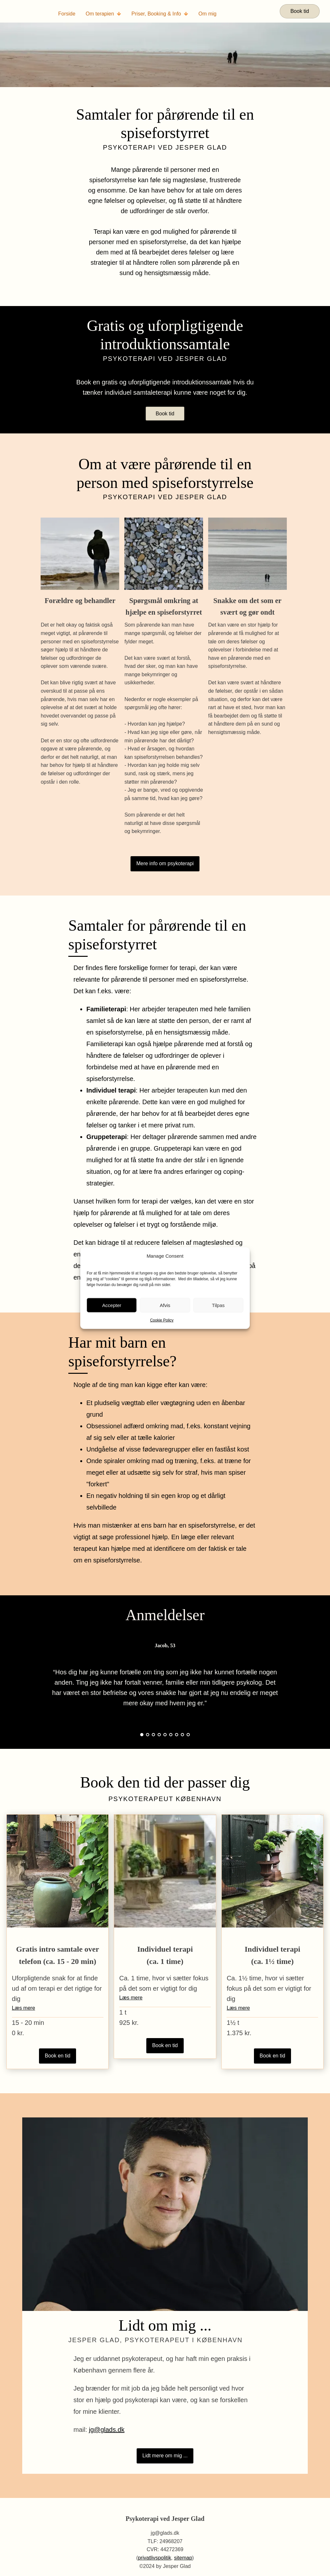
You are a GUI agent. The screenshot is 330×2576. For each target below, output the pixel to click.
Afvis (165, 1305)
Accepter (111, 1305)
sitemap (183, 2558)
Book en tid (58, 2056)
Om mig (208, 13)
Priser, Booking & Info (159, 13)
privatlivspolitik (154, 2558)
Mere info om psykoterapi (165, 863)
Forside (66, 13)
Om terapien (103, 13)
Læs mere (23, 2008)
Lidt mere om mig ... (165, 2456)
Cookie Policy (162, 1320)
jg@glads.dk (106, 2429)
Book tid (299, 11)
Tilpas (218, 1305)
